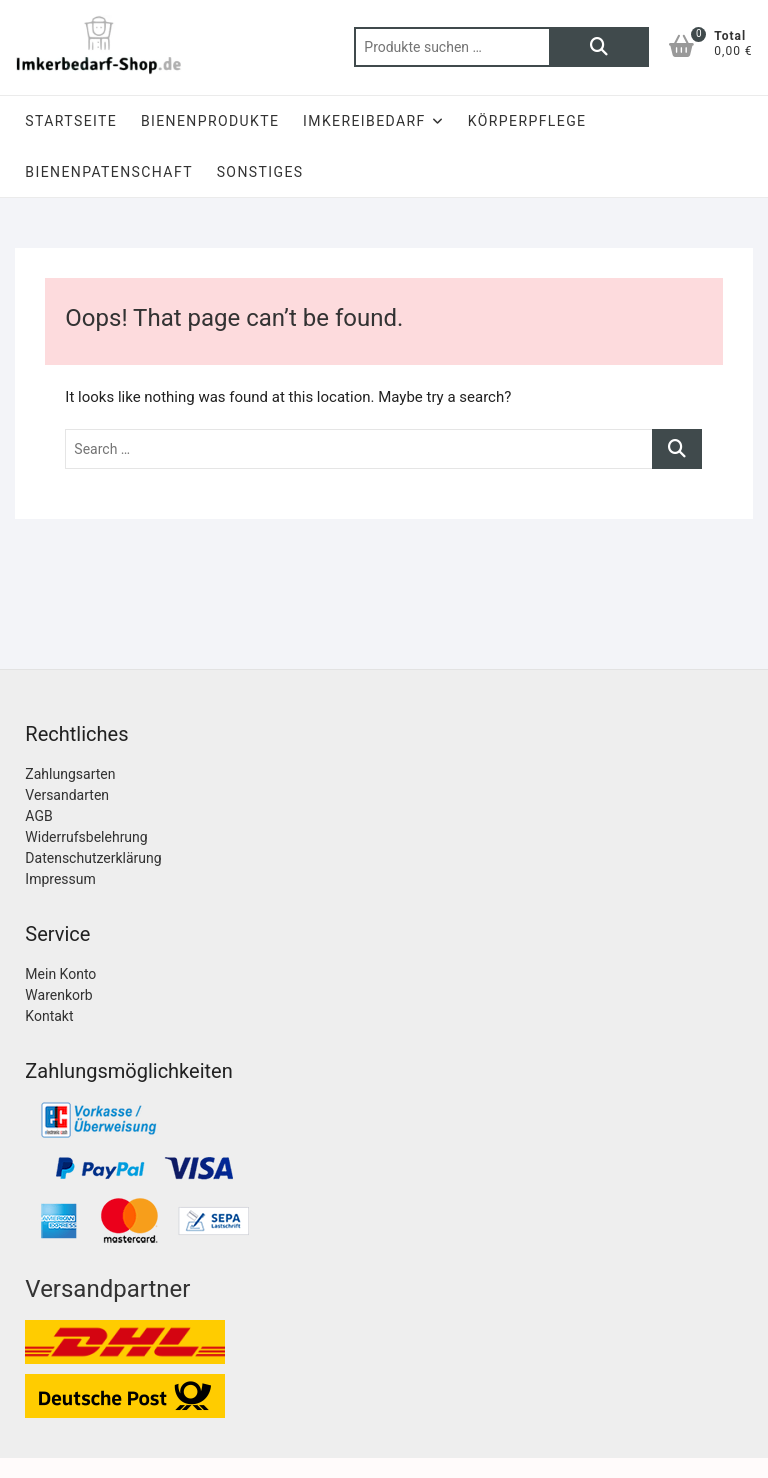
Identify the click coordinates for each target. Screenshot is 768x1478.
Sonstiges (260, 172)
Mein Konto (60, 974)
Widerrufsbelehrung (86, 837)
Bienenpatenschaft (109, 172)
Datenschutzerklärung (93, 858)
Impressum (60, 879)
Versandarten (67, 795)
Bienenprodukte (210, 121)
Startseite (71, 121)
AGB (38, 816)
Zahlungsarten (70, 774)
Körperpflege (527, 121)
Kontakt (49, 1016)
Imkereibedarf (364, 121)
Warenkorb (58, 995)
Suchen (599, 47)
